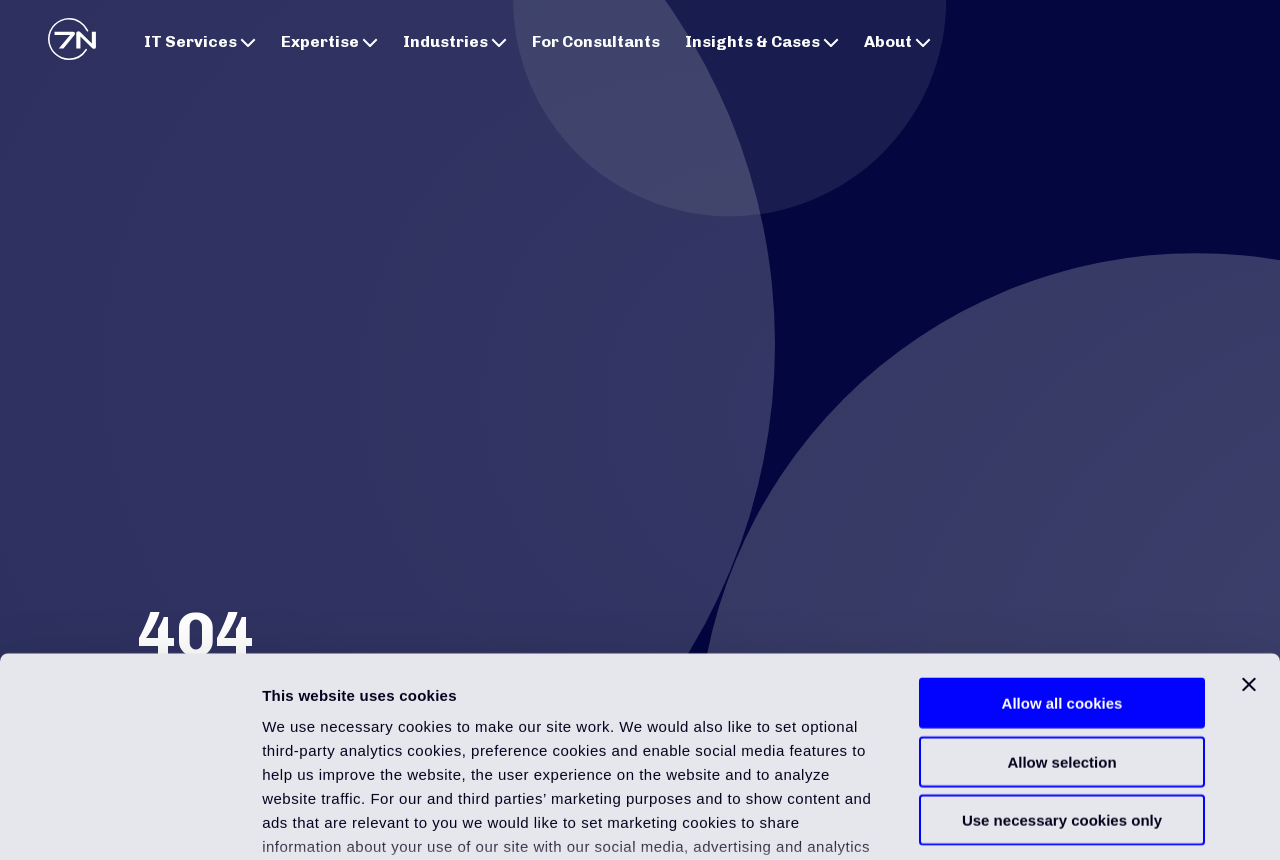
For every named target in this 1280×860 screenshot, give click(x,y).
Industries (455, 41)
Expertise (329, 41)
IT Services (200, 41)
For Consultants (596, 41)
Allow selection (1061, 609)
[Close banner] (1249, 533)
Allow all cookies (1062, 551)
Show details (1049, 820)
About (897, 41)
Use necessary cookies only (1062, 668)
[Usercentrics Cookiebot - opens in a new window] (129, 821)
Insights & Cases (762, 41)
